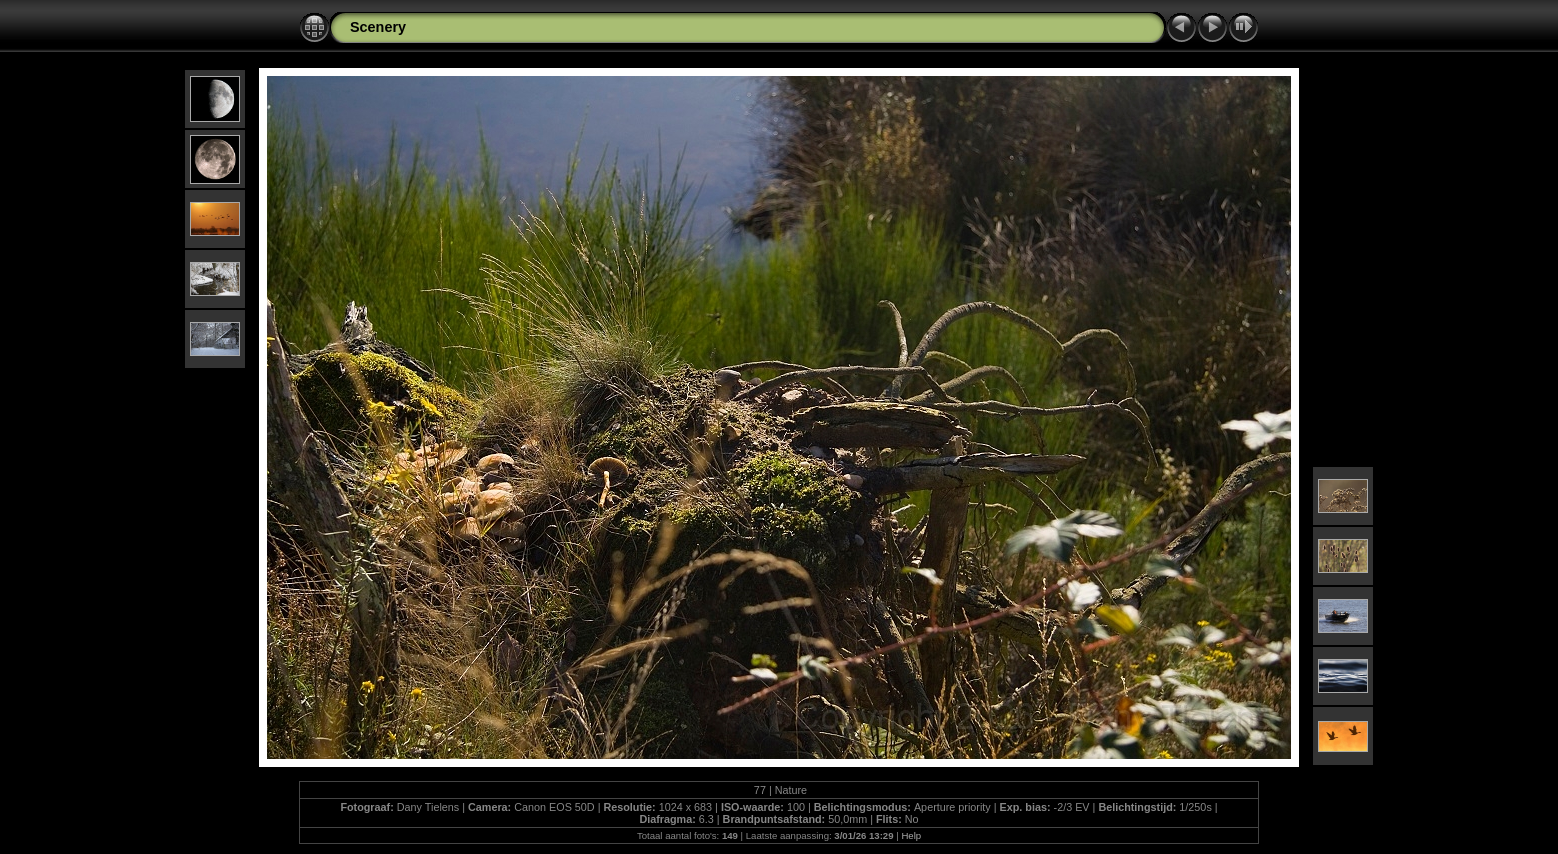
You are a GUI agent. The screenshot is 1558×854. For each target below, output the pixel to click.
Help (911, 835)
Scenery (378, 27)
